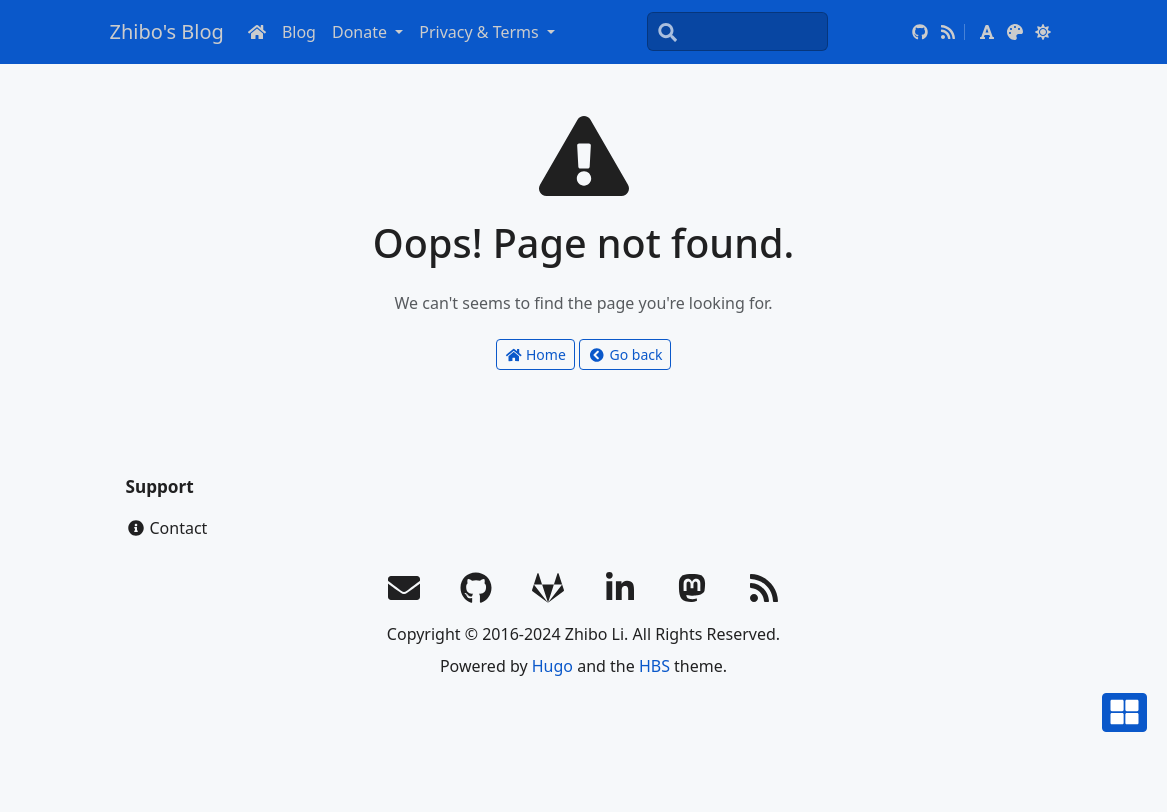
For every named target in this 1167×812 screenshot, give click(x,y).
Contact (167, 528)
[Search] (737, 31)
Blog (299, 32)
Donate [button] (361, 32)
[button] (987, 32)
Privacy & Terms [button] (481, 32)
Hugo (552, 666)
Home (535, 354)
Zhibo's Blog (167, 31)
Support (160, 486)
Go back (625, 354)
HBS (654, 666)
